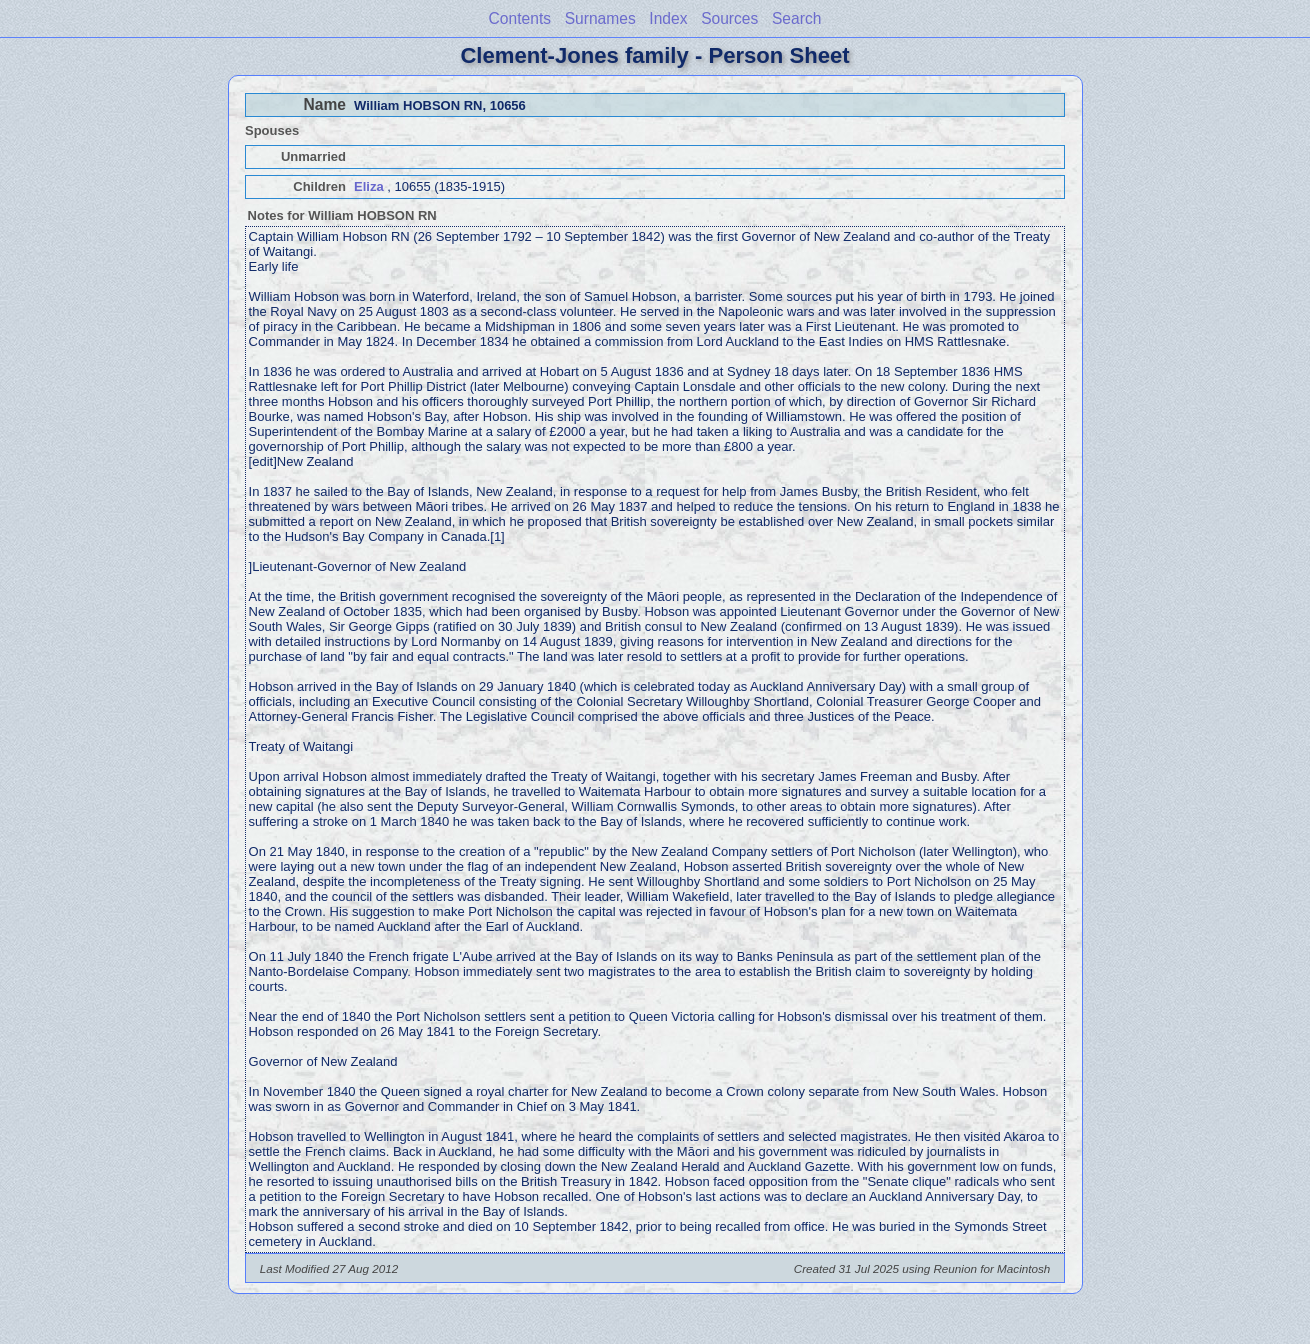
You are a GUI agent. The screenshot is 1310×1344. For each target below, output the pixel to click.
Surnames (600, 18)
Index (668, 18)
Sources (729, 18)
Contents (520, 18)
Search (796, 18)
